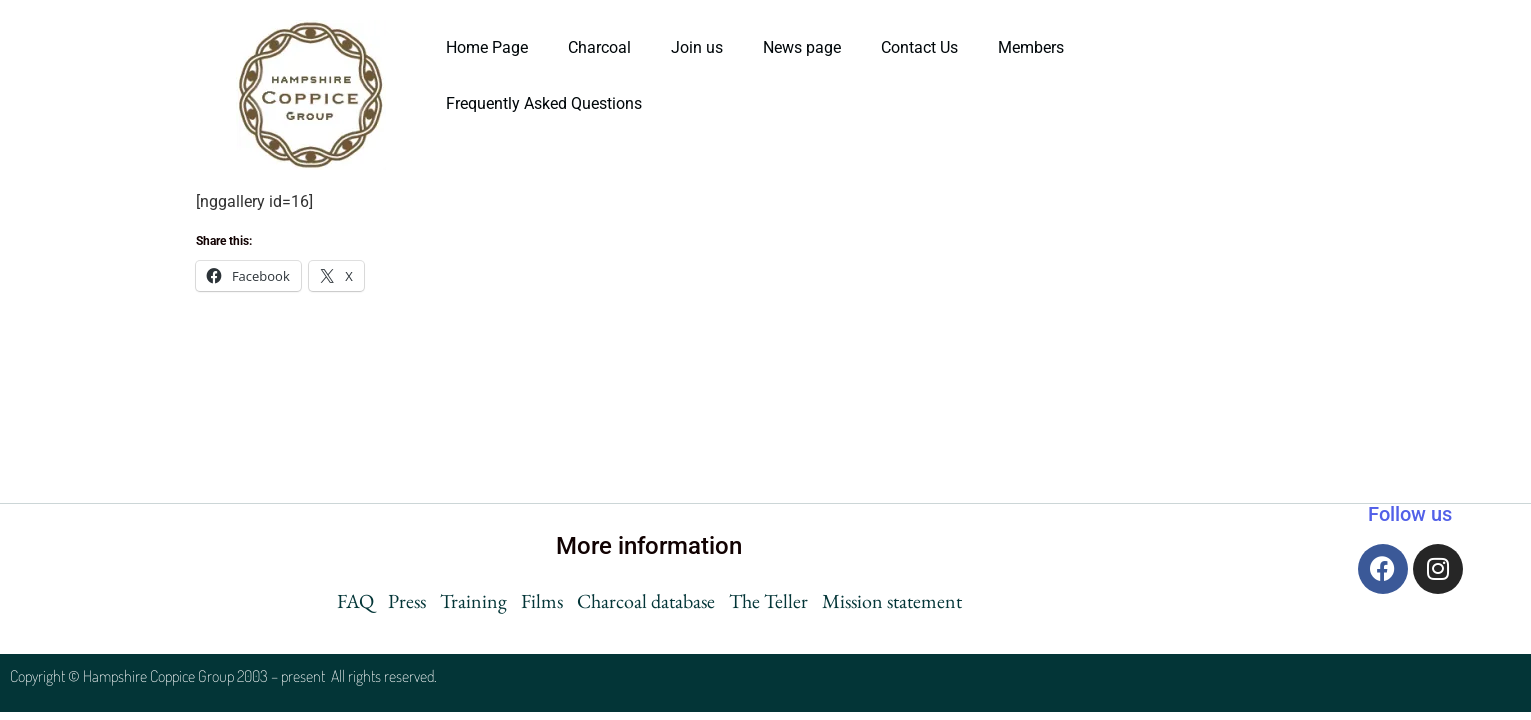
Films (542, 601)
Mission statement (892, 601)
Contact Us (919, 47)
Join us (697, 47)
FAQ (355, 601)
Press (407, 601)
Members (1031, 47)
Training (473, 601)
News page (802, 47)
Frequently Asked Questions (546, 103)
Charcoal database (646, 601)
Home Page (487, 47)
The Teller (768, 601)
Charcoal (599, 47)
